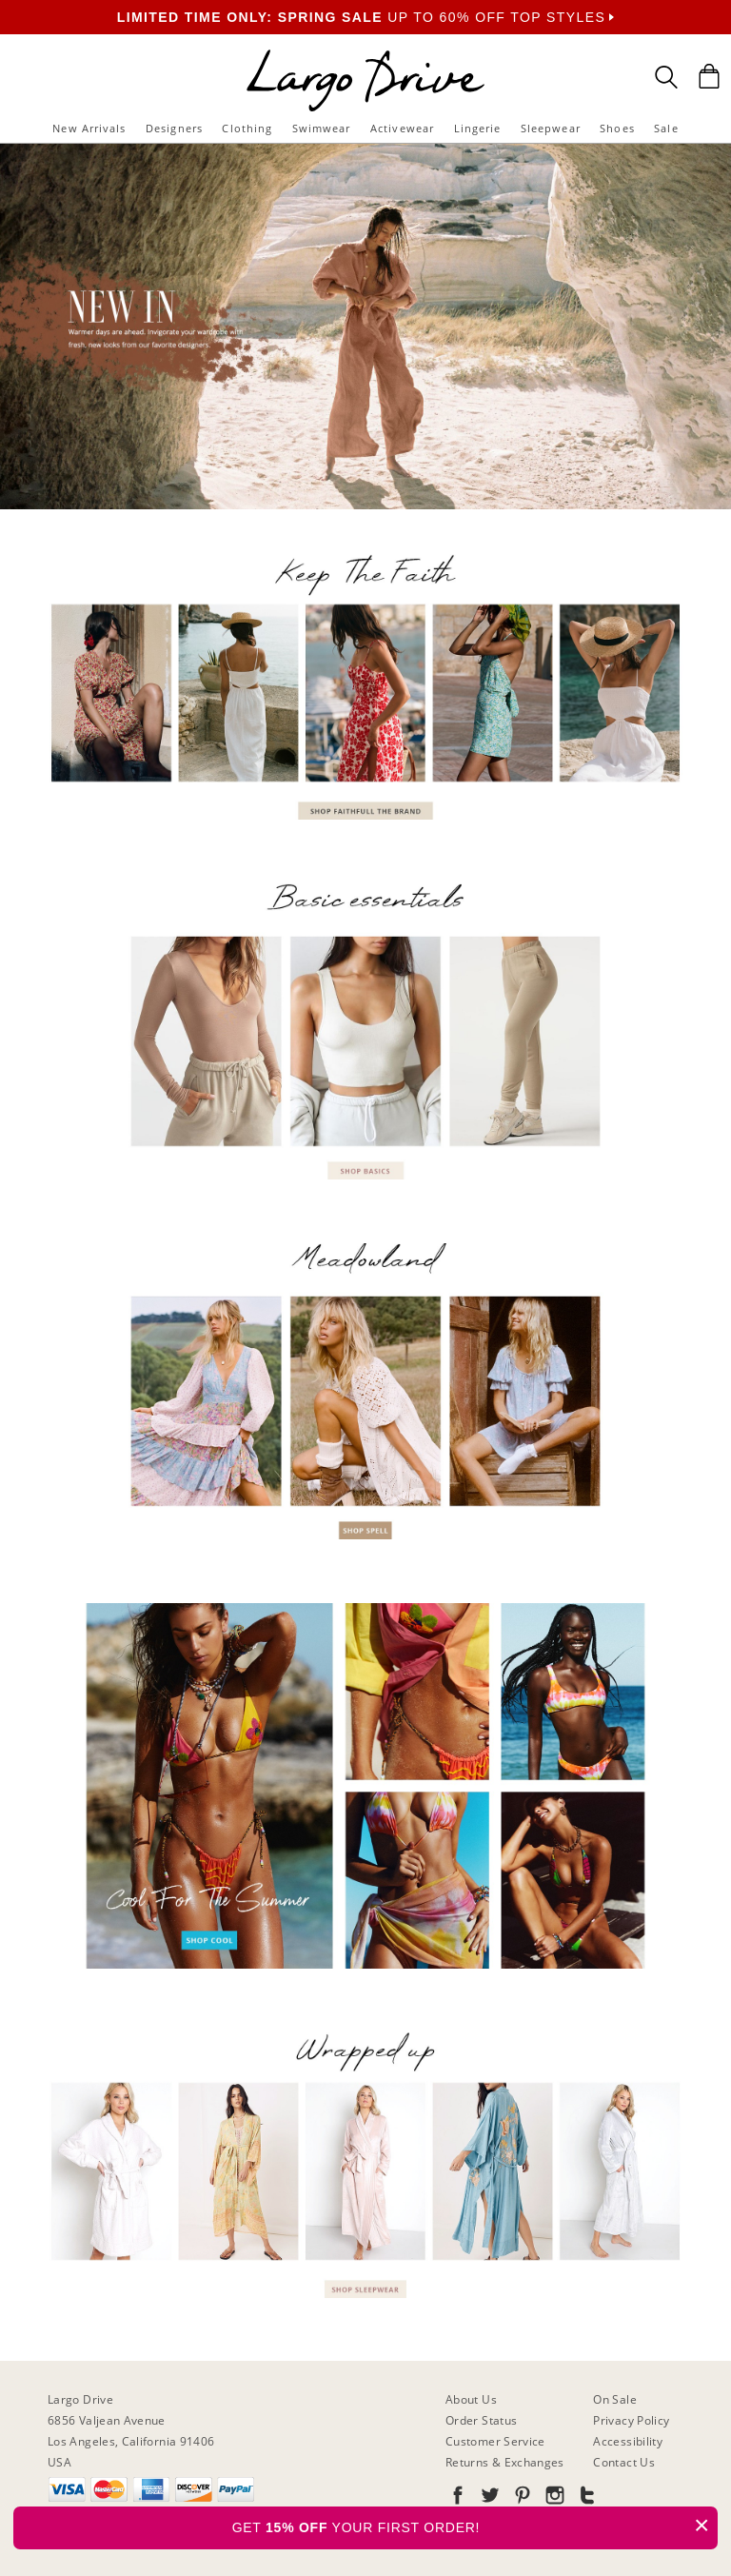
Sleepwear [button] (551, 128)
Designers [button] (174, 128)
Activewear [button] (402, 128)
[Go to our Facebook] (458, 2498)
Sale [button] (666, 128)
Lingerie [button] (478, 128)
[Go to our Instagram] (553, 2498)
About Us (471, 2399)
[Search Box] (666, 77)
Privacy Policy (631, 2420)
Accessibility (627, 2441)
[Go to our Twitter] (488, 2498)
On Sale (615, 2399)
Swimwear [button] (321, 128)
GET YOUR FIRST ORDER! (475, 2525)
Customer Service (495, 2441)
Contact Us (624, 2462)
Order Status (481, 2420)
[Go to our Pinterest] (520, 2498)
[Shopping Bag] (709, 76)
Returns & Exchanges (504, 2462)
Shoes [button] (617, 128)
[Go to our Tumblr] (585, 2498)
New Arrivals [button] (89, 128)
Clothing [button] (247, 128)
